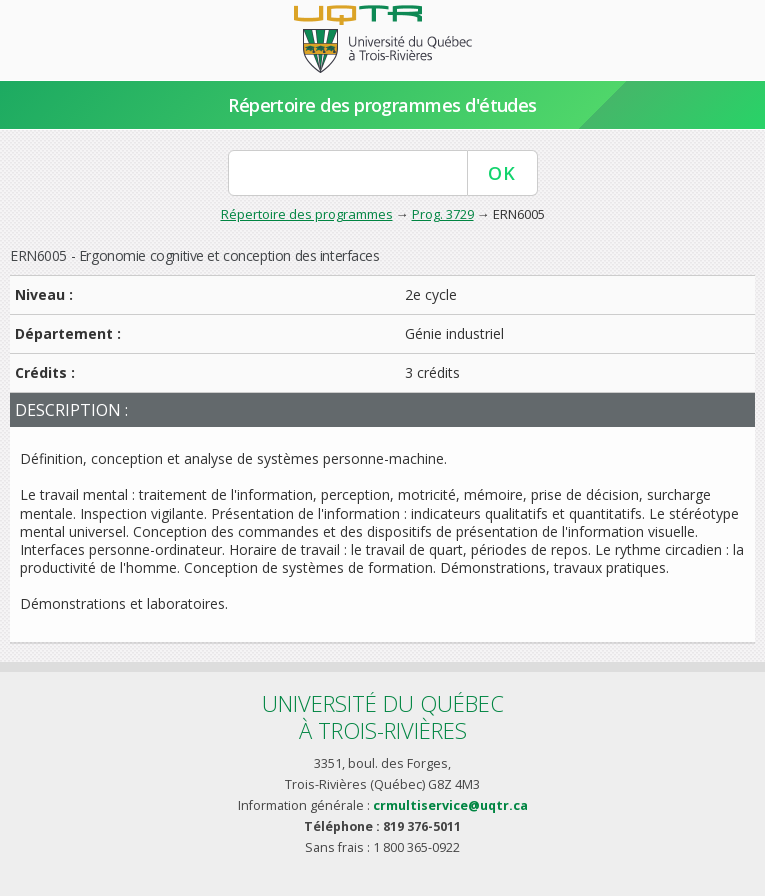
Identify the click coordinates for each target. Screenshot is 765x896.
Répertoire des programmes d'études (382, 105)
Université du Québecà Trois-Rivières (383, 716)
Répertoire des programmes (307, 214)
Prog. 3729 (443, 214)
